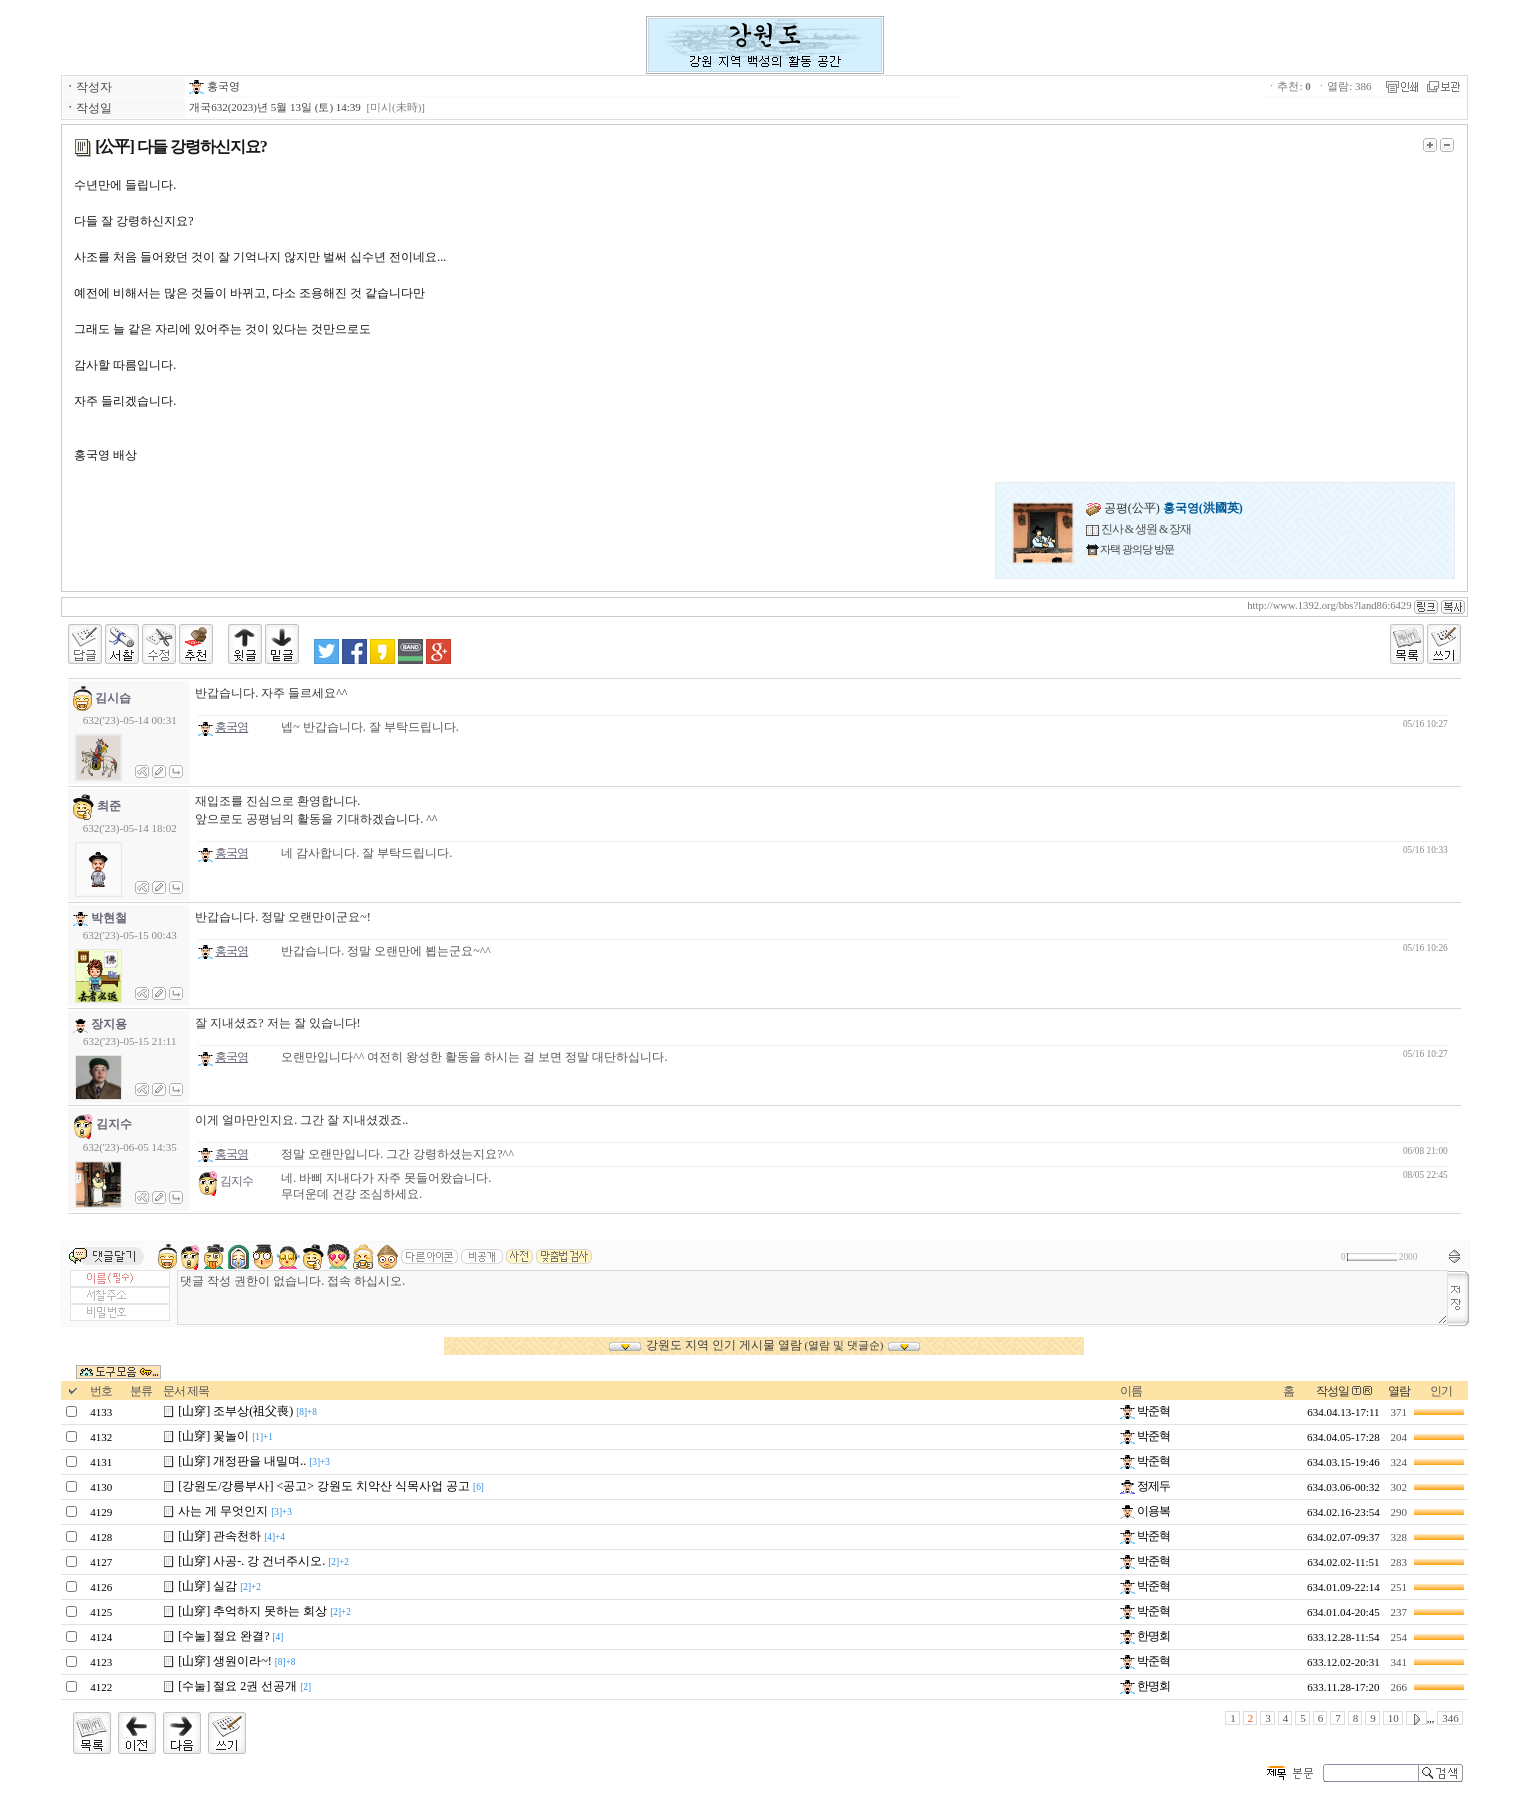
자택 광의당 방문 (1136, 549)
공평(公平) (1164, 508)
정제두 (1145, 1486)
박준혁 (1145, 1411)
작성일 (1332, 1391)
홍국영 (214, 86)
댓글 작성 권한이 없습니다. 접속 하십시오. (812, 1297)
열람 (1399, 1391)
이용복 (1145, 1511)
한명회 (1145, 1636)
